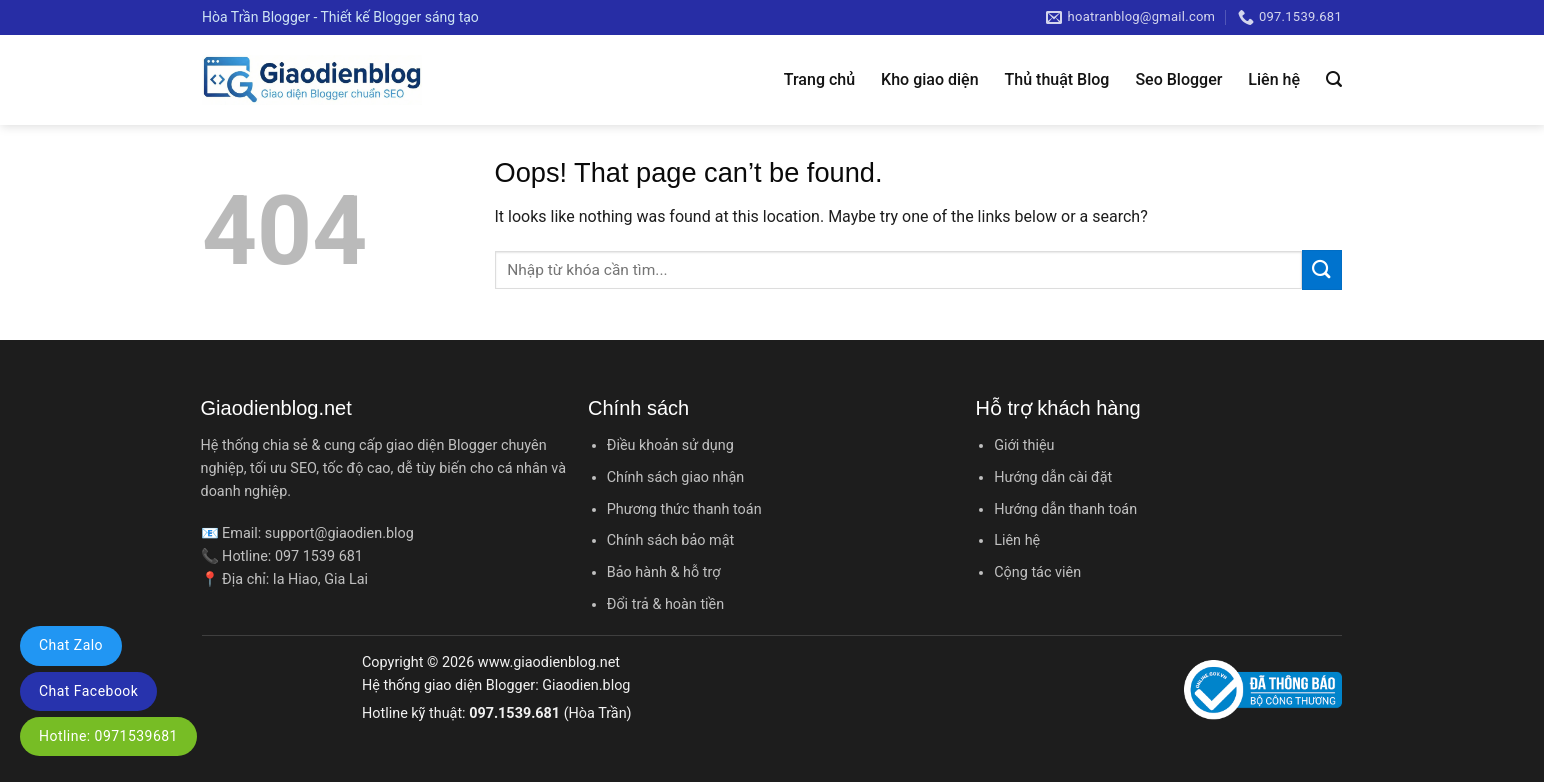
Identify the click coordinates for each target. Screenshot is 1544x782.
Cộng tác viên (1037, 572)
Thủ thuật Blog (1057, 79)
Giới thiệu (1024, 445)
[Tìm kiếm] (1334, 79)
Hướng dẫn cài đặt (1053, 477)
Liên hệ (1274, 79)
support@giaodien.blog (339, 533)
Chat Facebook (88, 691)
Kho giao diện (929, 79)
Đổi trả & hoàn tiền (665, 604)
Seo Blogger (1178, 79)
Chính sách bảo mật (670, 540)
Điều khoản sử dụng (670, 445)
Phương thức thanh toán (684, 509)
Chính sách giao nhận (675, 477)
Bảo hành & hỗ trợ (664, 572)
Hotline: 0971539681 (108, 736)
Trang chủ (819, 79)
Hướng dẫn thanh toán (1065, 509)
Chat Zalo (71, 645)
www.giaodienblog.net (549, 662)
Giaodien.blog (586, 685)
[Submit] (1322, 269)
